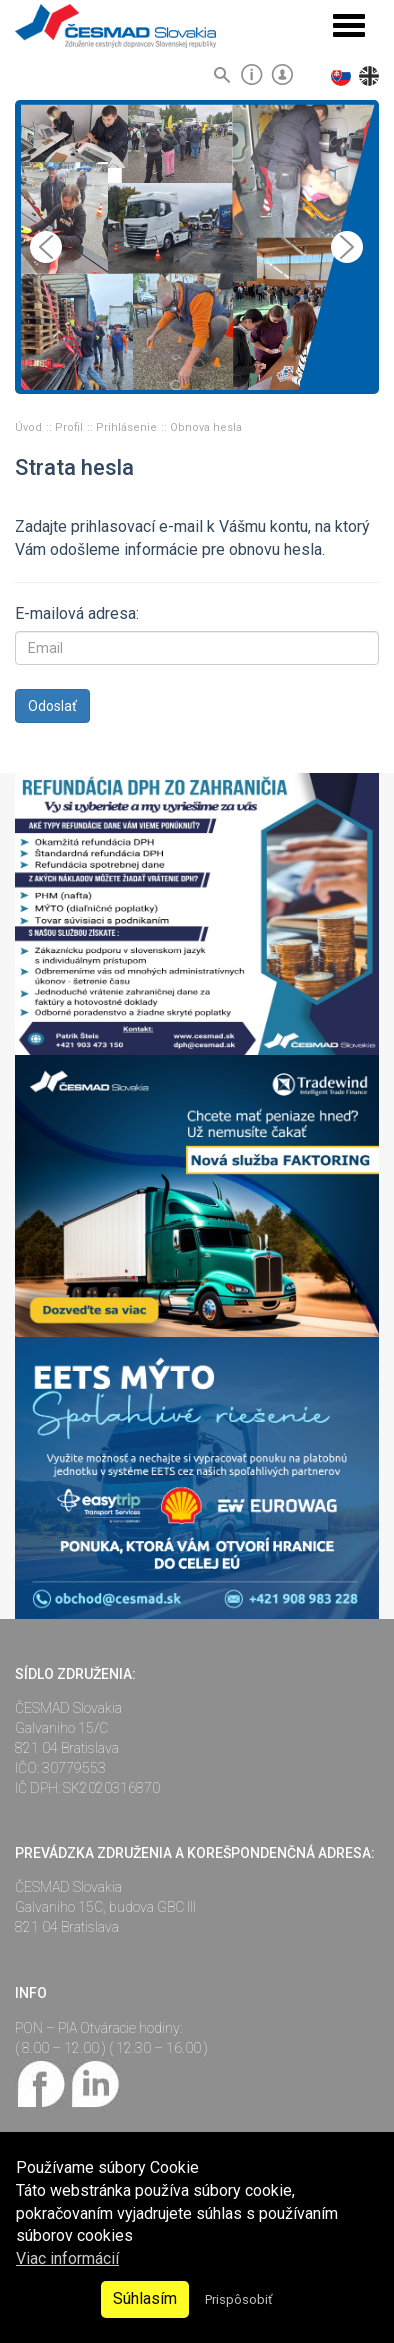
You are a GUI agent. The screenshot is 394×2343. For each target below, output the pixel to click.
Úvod (30, 427)
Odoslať (52, 706)
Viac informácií (67, 2258)
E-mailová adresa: (77, 613)
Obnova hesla (206, 427)
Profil (70, 427)
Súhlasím (145, 2298)
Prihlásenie (128, 427)
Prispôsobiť (238, 2299)
